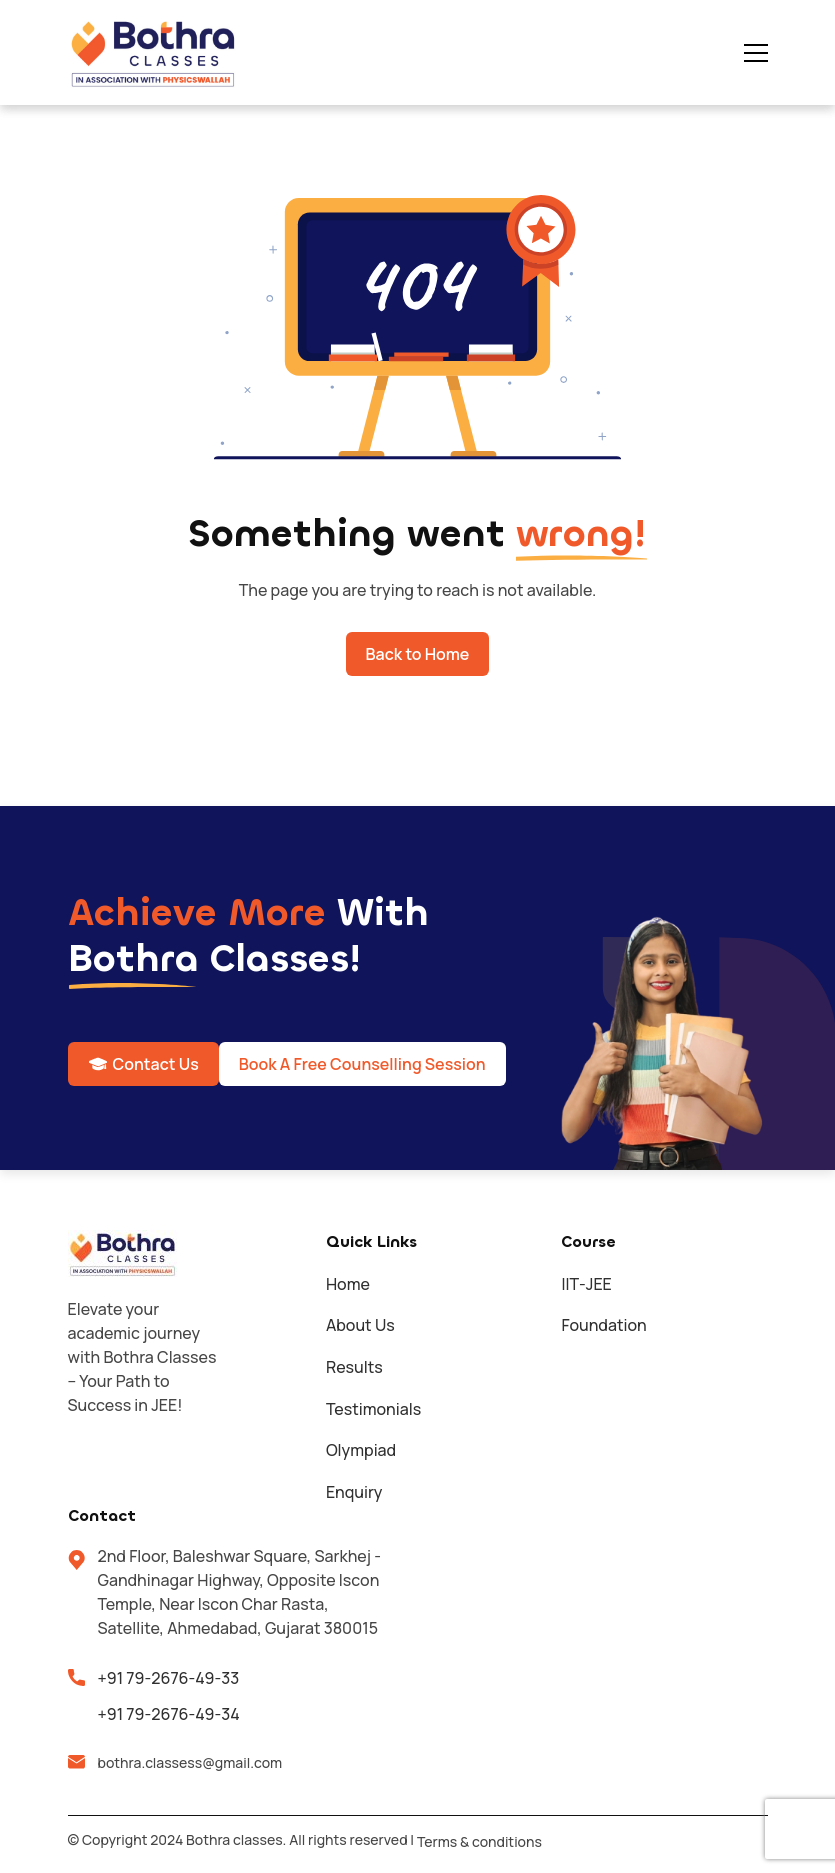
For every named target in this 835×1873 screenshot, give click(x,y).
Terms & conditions (479, 1841)
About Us (360, 1325)
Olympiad (361, 1450)
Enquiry (354, 1492)
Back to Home (418, 654)
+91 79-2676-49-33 (169, 1678)
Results (354, 1367)
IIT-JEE (586, 1284)
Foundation (603, 1325)
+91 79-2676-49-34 (169, 1714)
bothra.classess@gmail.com (190, 1762)
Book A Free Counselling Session (362, 1064)
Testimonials (373, 1409)
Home (348, 1284)
